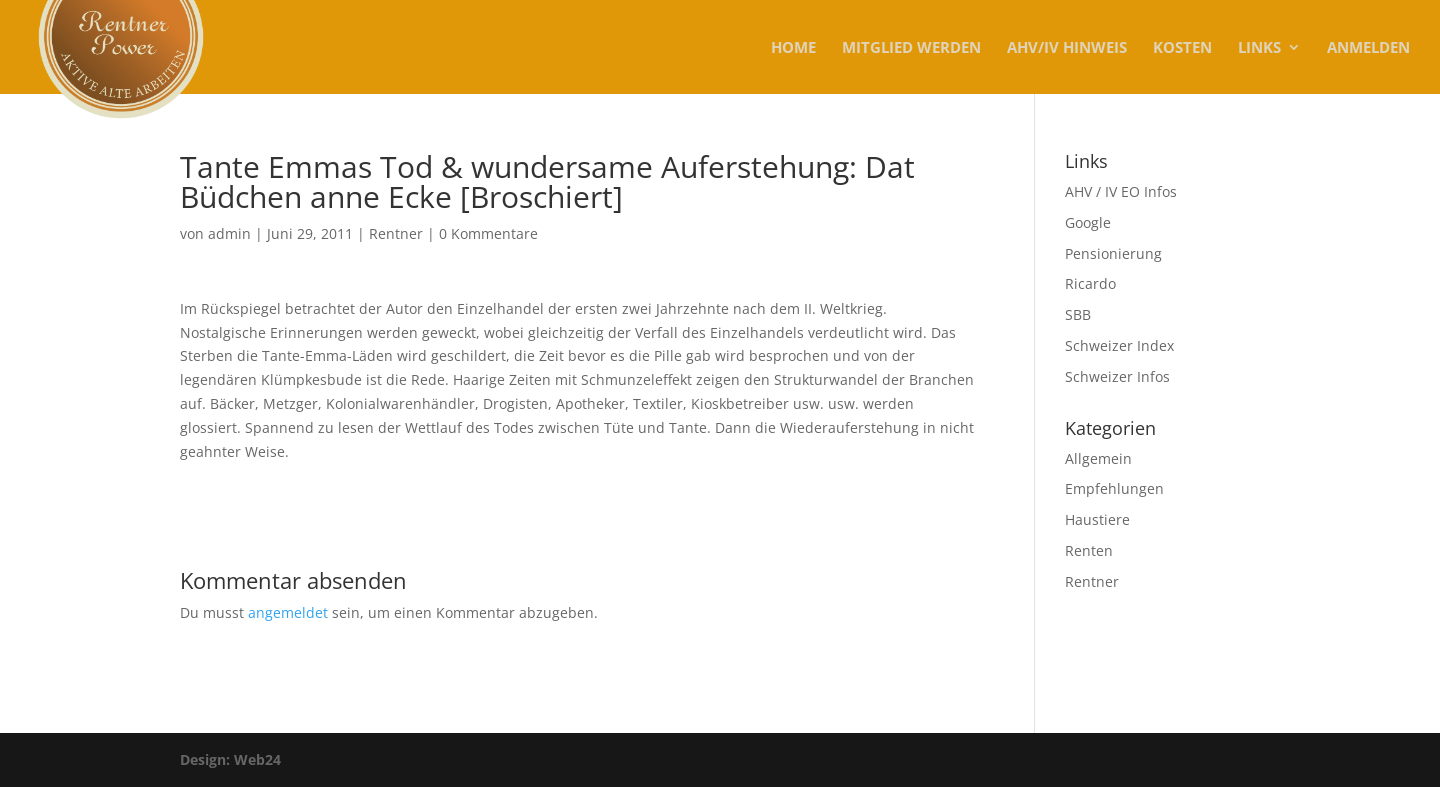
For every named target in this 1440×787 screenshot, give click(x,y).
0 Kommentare (488, 233)
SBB (1078, 314)
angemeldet (288, 612)
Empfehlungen (1114, 488)
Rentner (396, 233)
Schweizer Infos (1117, 376)
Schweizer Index (1119, 345)
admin (229, 233)
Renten (1089, 550)
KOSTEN (1182, 48)
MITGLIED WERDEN (911, 48)
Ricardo (1090, 283)
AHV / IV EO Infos (1121, 191)
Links (1259, 48)
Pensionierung (1113, 253)
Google (1088, 222)
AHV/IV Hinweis (1067, 48)
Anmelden (1368, 48)
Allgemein (1098, 458)
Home (793, 48)
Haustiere (1097, 519)
